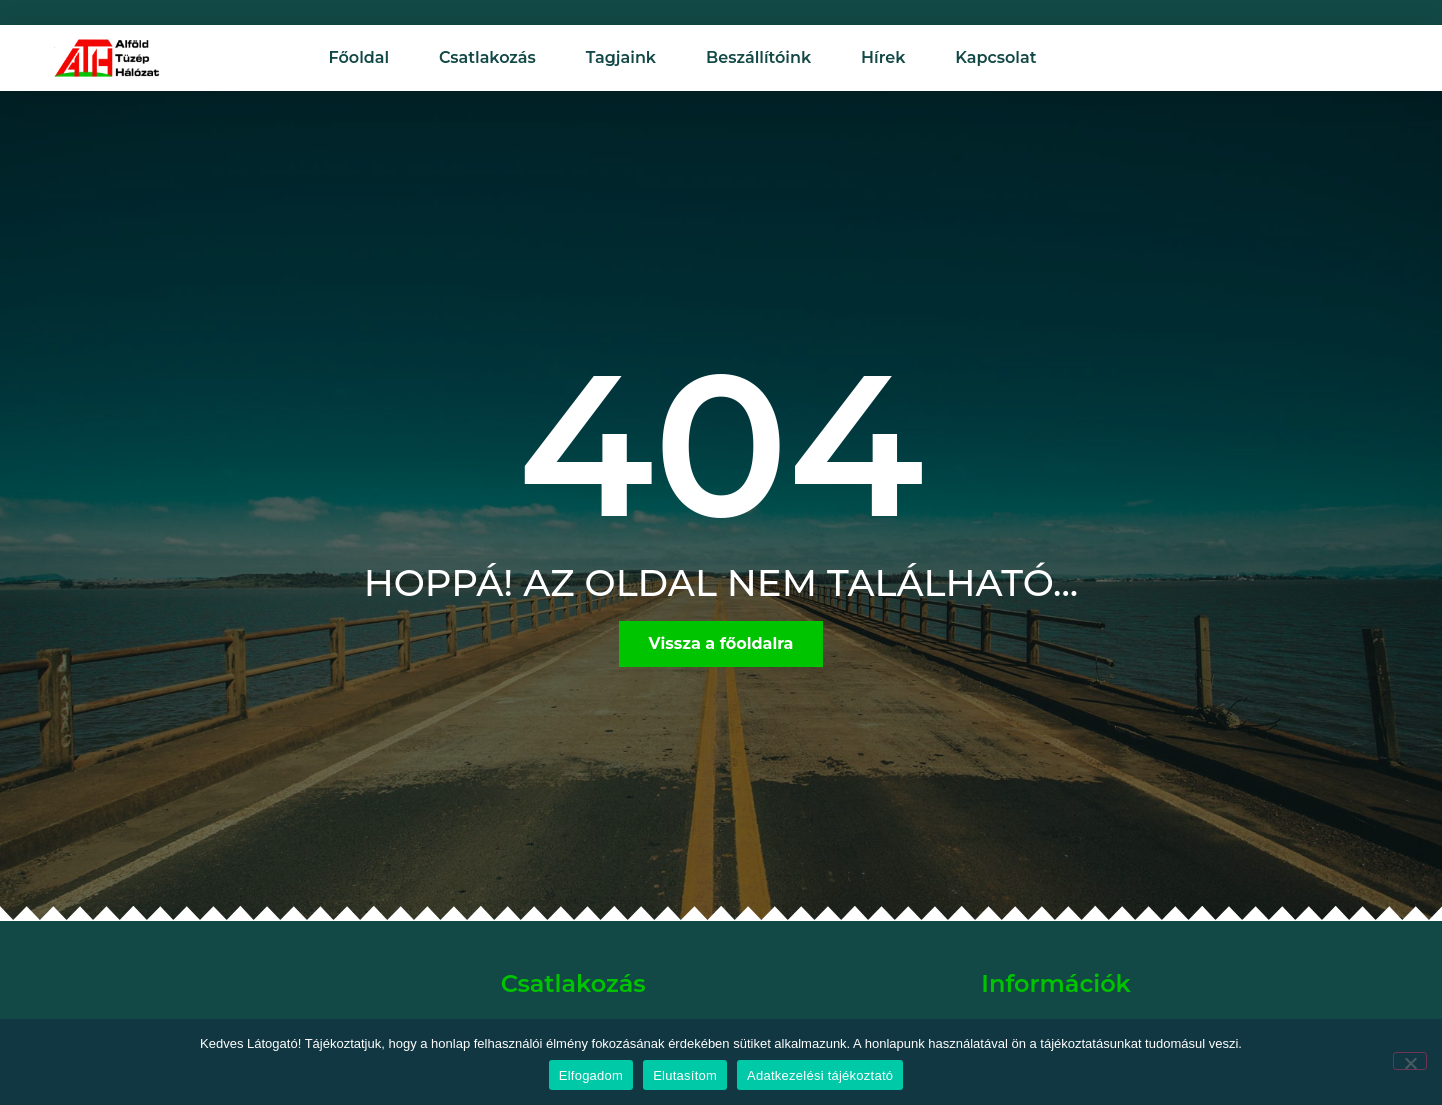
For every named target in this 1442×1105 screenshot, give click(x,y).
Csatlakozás (487, 57)
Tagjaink (621, 57)
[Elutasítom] (1410, 1061)
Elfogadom (591, 1075)
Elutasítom (685, 1075)
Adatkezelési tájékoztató (820, 1075)
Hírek (883, 57)
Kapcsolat (995, 57)
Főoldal (359, 57)
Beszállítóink (758, 57)
